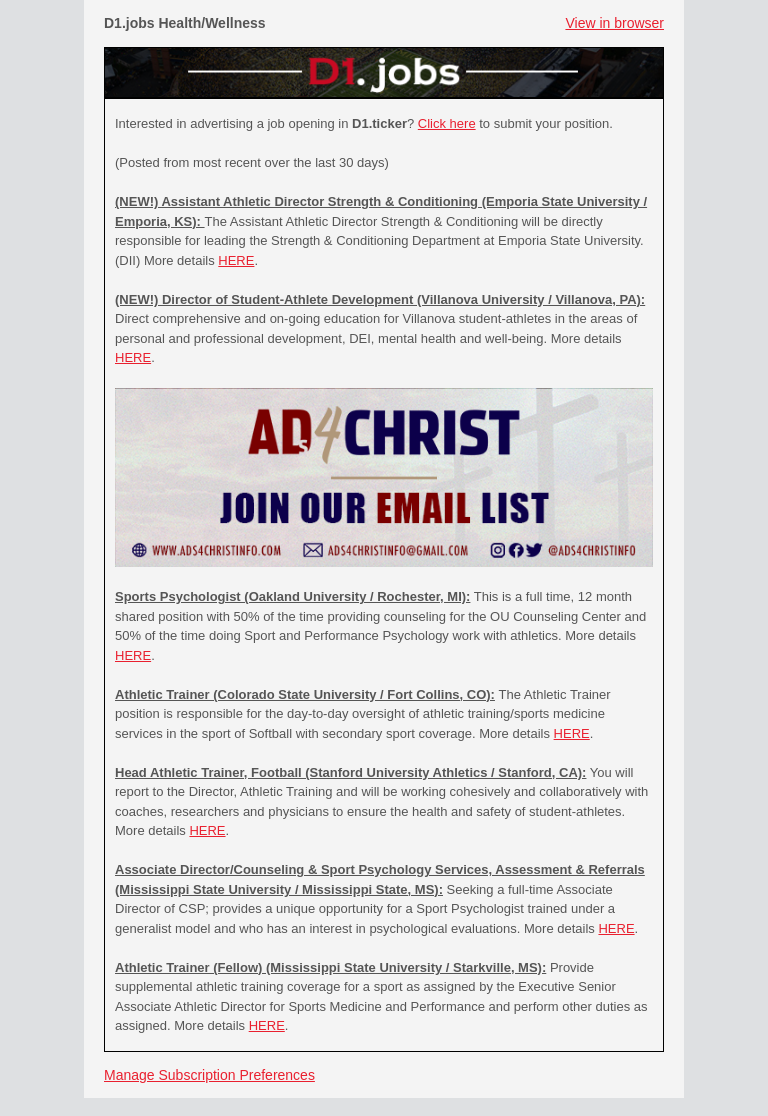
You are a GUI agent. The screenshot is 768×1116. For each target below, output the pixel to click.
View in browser (614, 23)
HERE (236, 260)
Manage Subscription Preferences (209, 1075)
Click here (447, 123)
